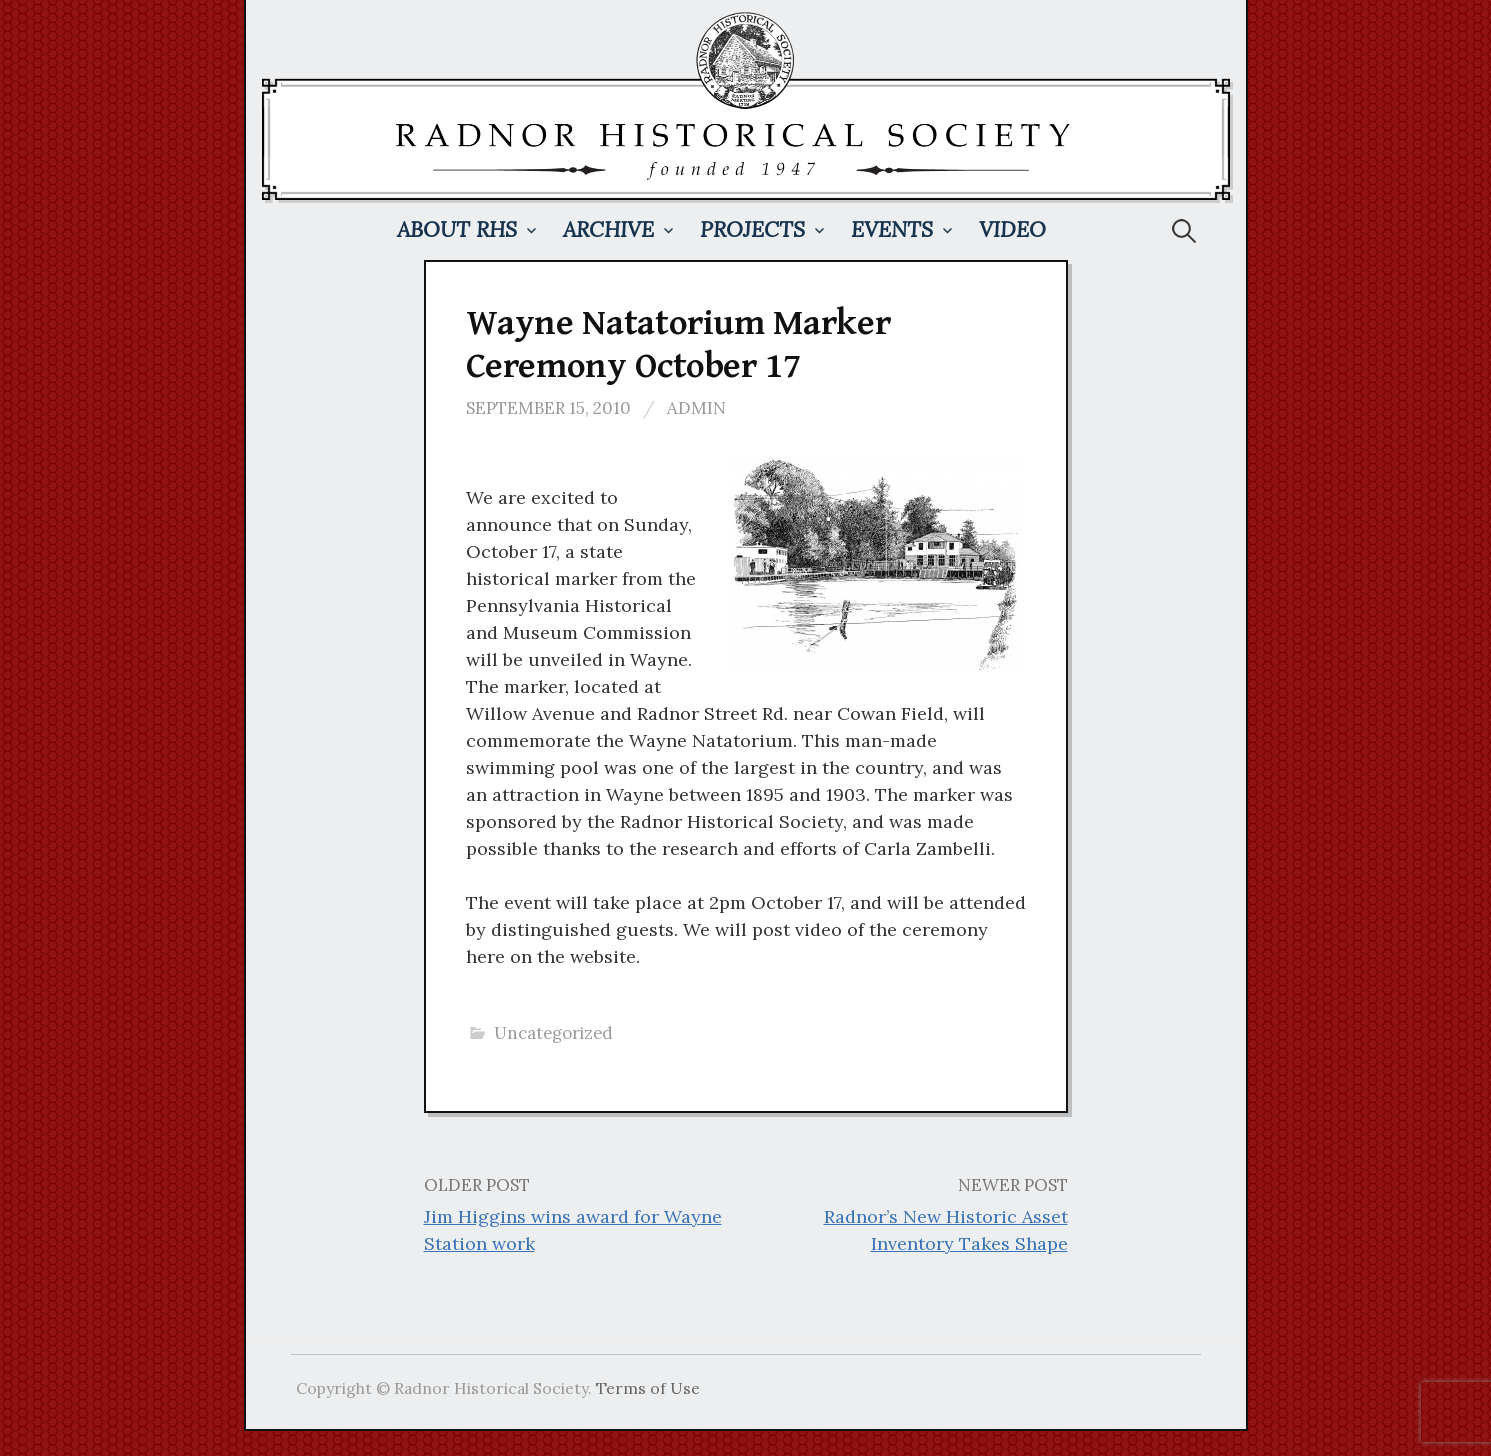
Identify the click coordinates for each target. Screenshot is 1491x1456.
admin (696, 408)
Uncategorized (553, 1033)
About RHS (457, 229)
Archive (608, 229)
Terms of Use (648, 1388)
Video (1012, 229)
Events (892, 229)
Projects (752, 229)
